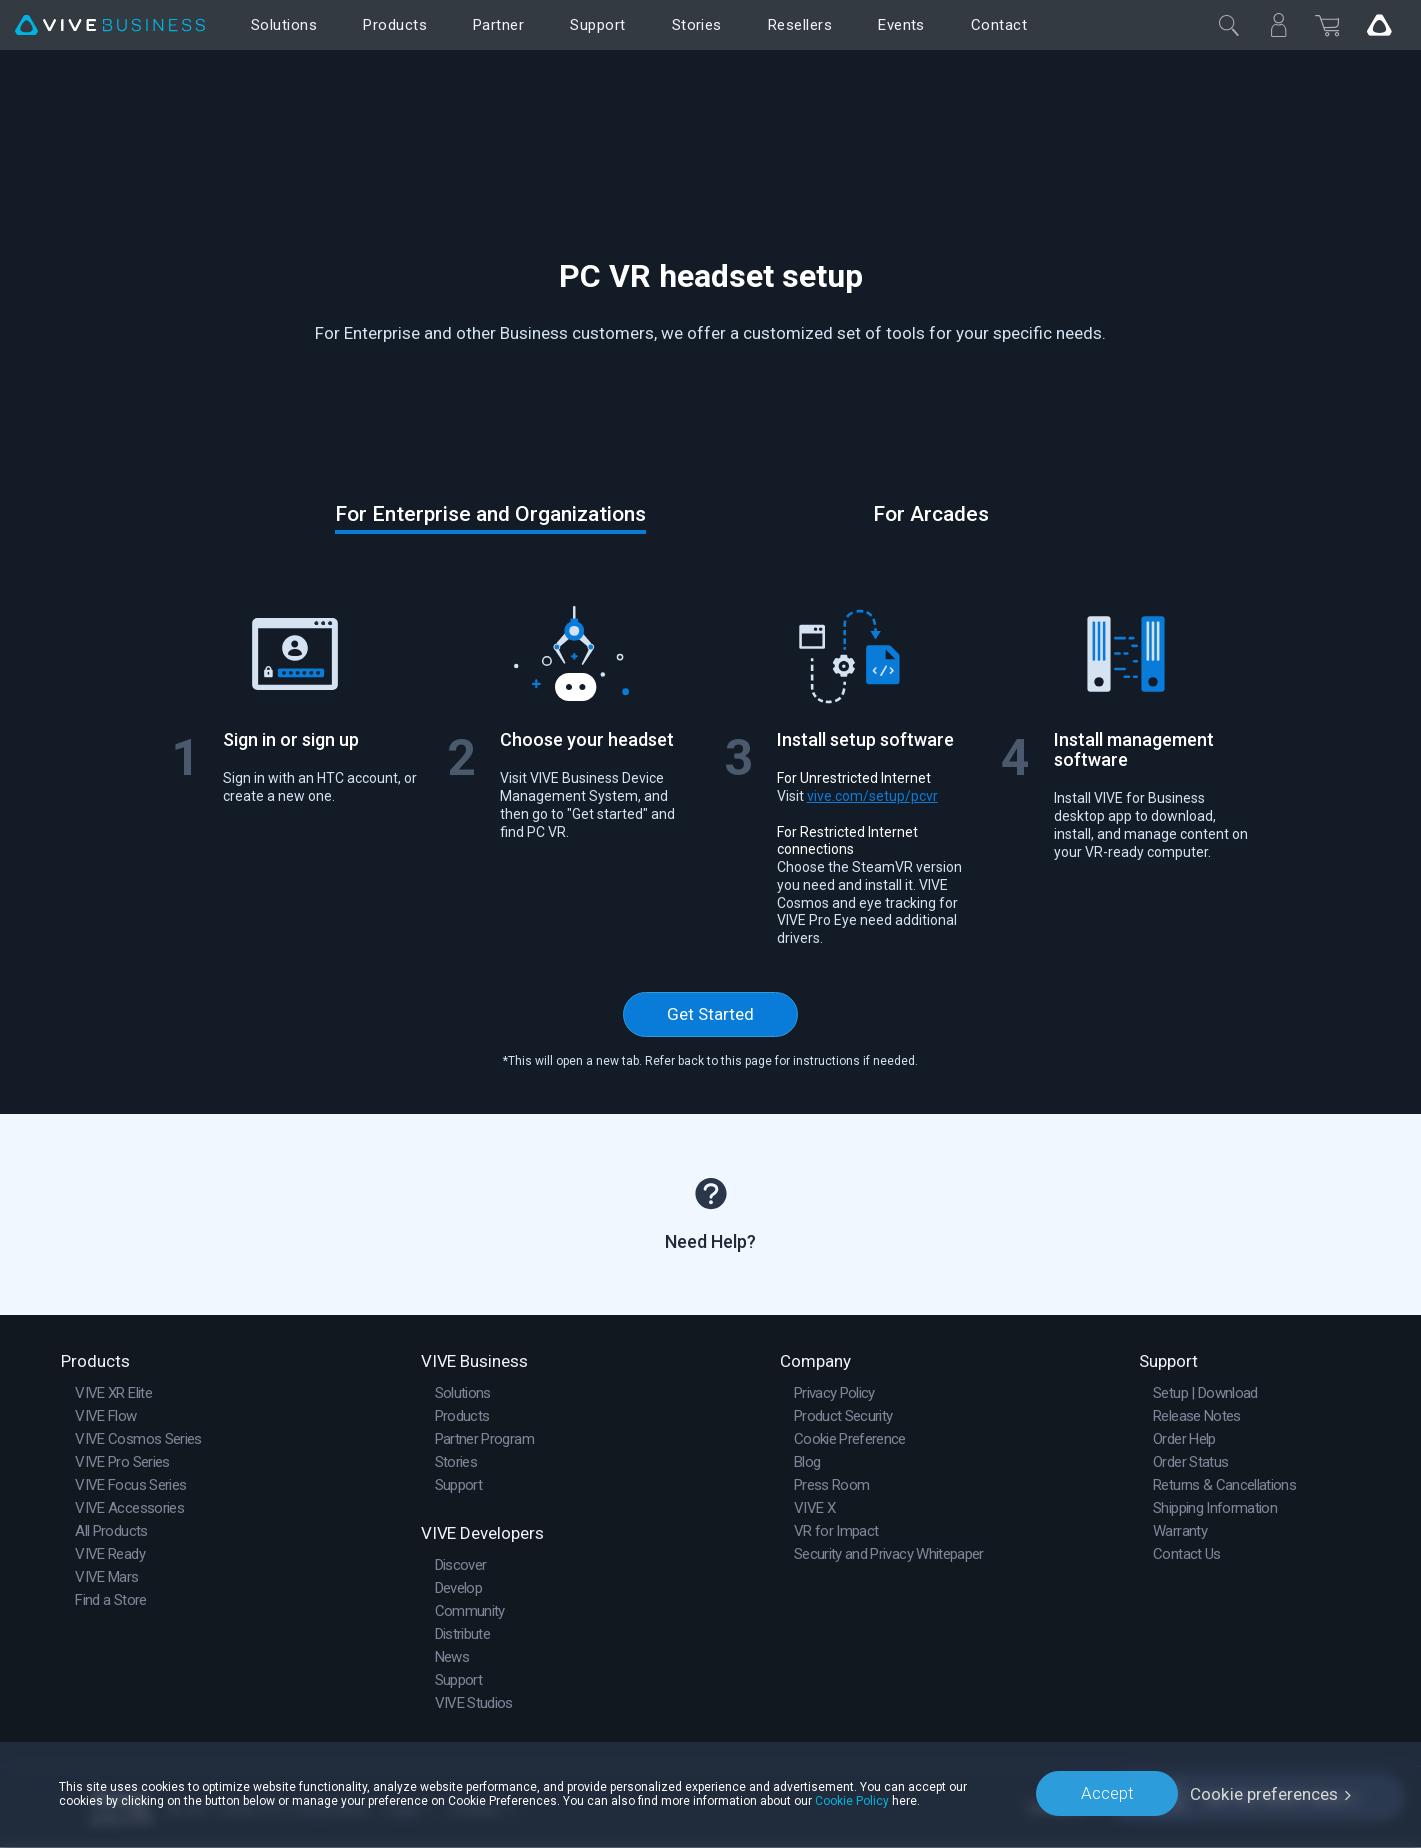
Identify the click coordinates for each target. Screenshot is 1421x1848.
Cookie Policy (852, 1800)
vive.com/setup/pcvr (872, 796)
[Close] (1229, 25)
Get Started (710, 1014)
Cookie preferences (1264, 1793)
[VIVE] (110, 25)
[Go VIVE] (1379, 25)
